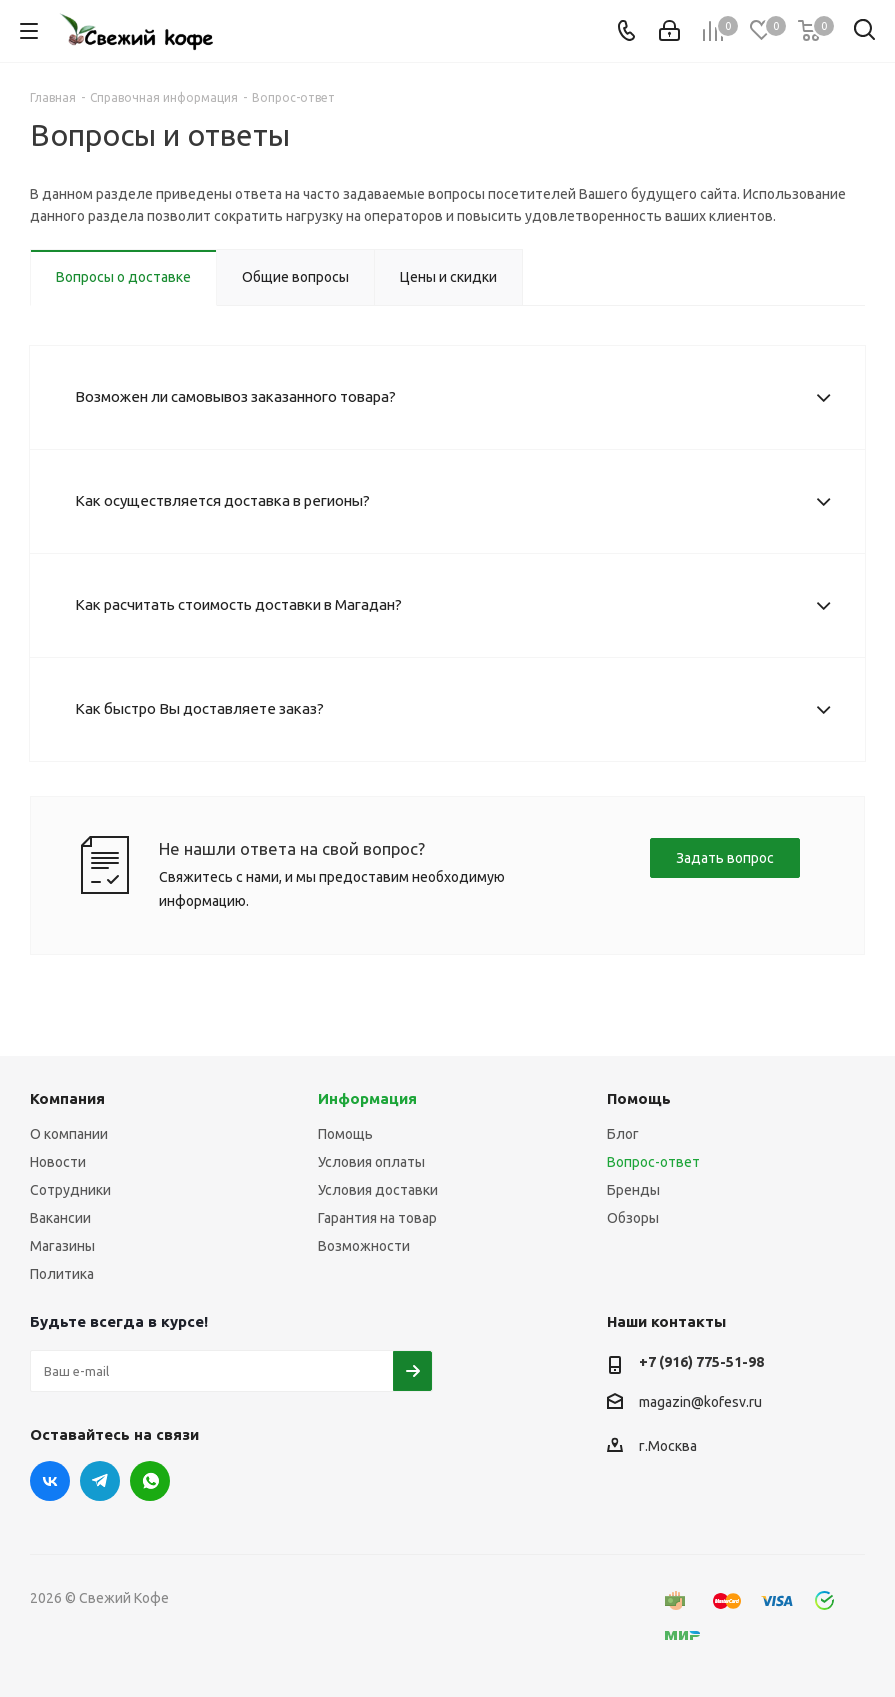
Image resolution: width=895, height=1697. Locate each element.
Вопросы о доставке (123, 277)
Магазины (62, 1246)
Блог (623, 1134)
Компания (67, 1098)
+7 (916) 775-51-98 (701, 1362)
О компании (69, 1134)
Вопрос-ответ (653, 1162)
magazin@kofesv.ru (700, 1402)
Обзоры (633, 1218)
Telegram (100, 1481)
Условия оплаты (371, 1162)
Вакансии (60, 1218)
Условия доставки (378, 1190)
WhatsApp (150, 1481)
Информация (367, 1098)
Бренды (633, 1190)
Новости (58, 1162)
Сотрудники (70, 1190)
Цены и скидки (448, 277)
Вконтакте (50, 1481)
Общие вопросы (295, 277)
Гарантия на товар (377, 1218)
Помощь (345, 1134)
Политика (62, 1274)
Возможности (364, 1246)
